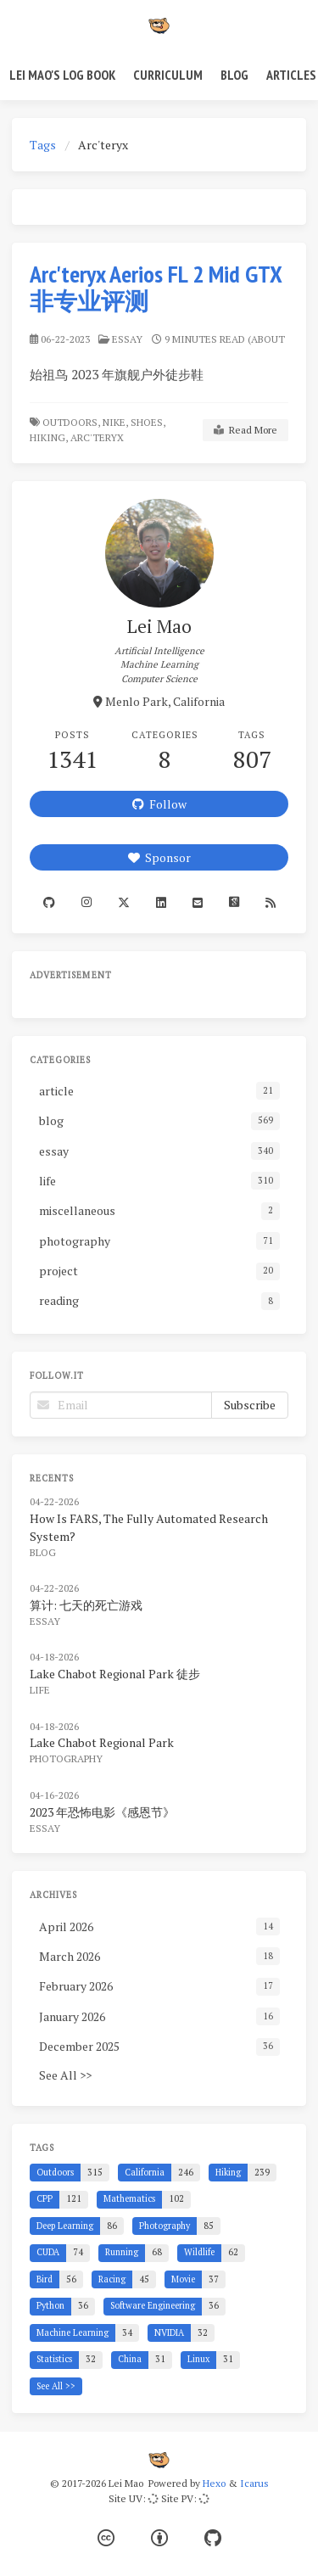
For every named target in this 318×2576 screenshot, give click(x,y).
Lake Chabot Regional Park (102, 1742)
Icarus (254, 2483)
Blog (234, 74)
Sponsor (159, 857)
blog (43, 1552)
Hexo (214, 2483)
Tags (43, 145)
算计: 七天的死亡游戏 (86, 1605)
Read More (245, 430)
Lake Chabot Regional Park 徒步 (115, 1674)
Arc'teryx (98, 437)
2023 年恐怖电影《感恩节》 (102, 1812)
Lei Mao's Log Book (62, 74)
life (40, 1689)
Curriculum (168, 74)
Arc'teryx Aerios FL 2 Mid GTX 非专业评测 (156, 287)
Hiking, (49, 437)
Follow (159, 804)
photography (66, 1758)
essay (127, 339)
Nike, (115, 422)
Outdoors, (71, 422)
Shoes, (148, 422)
